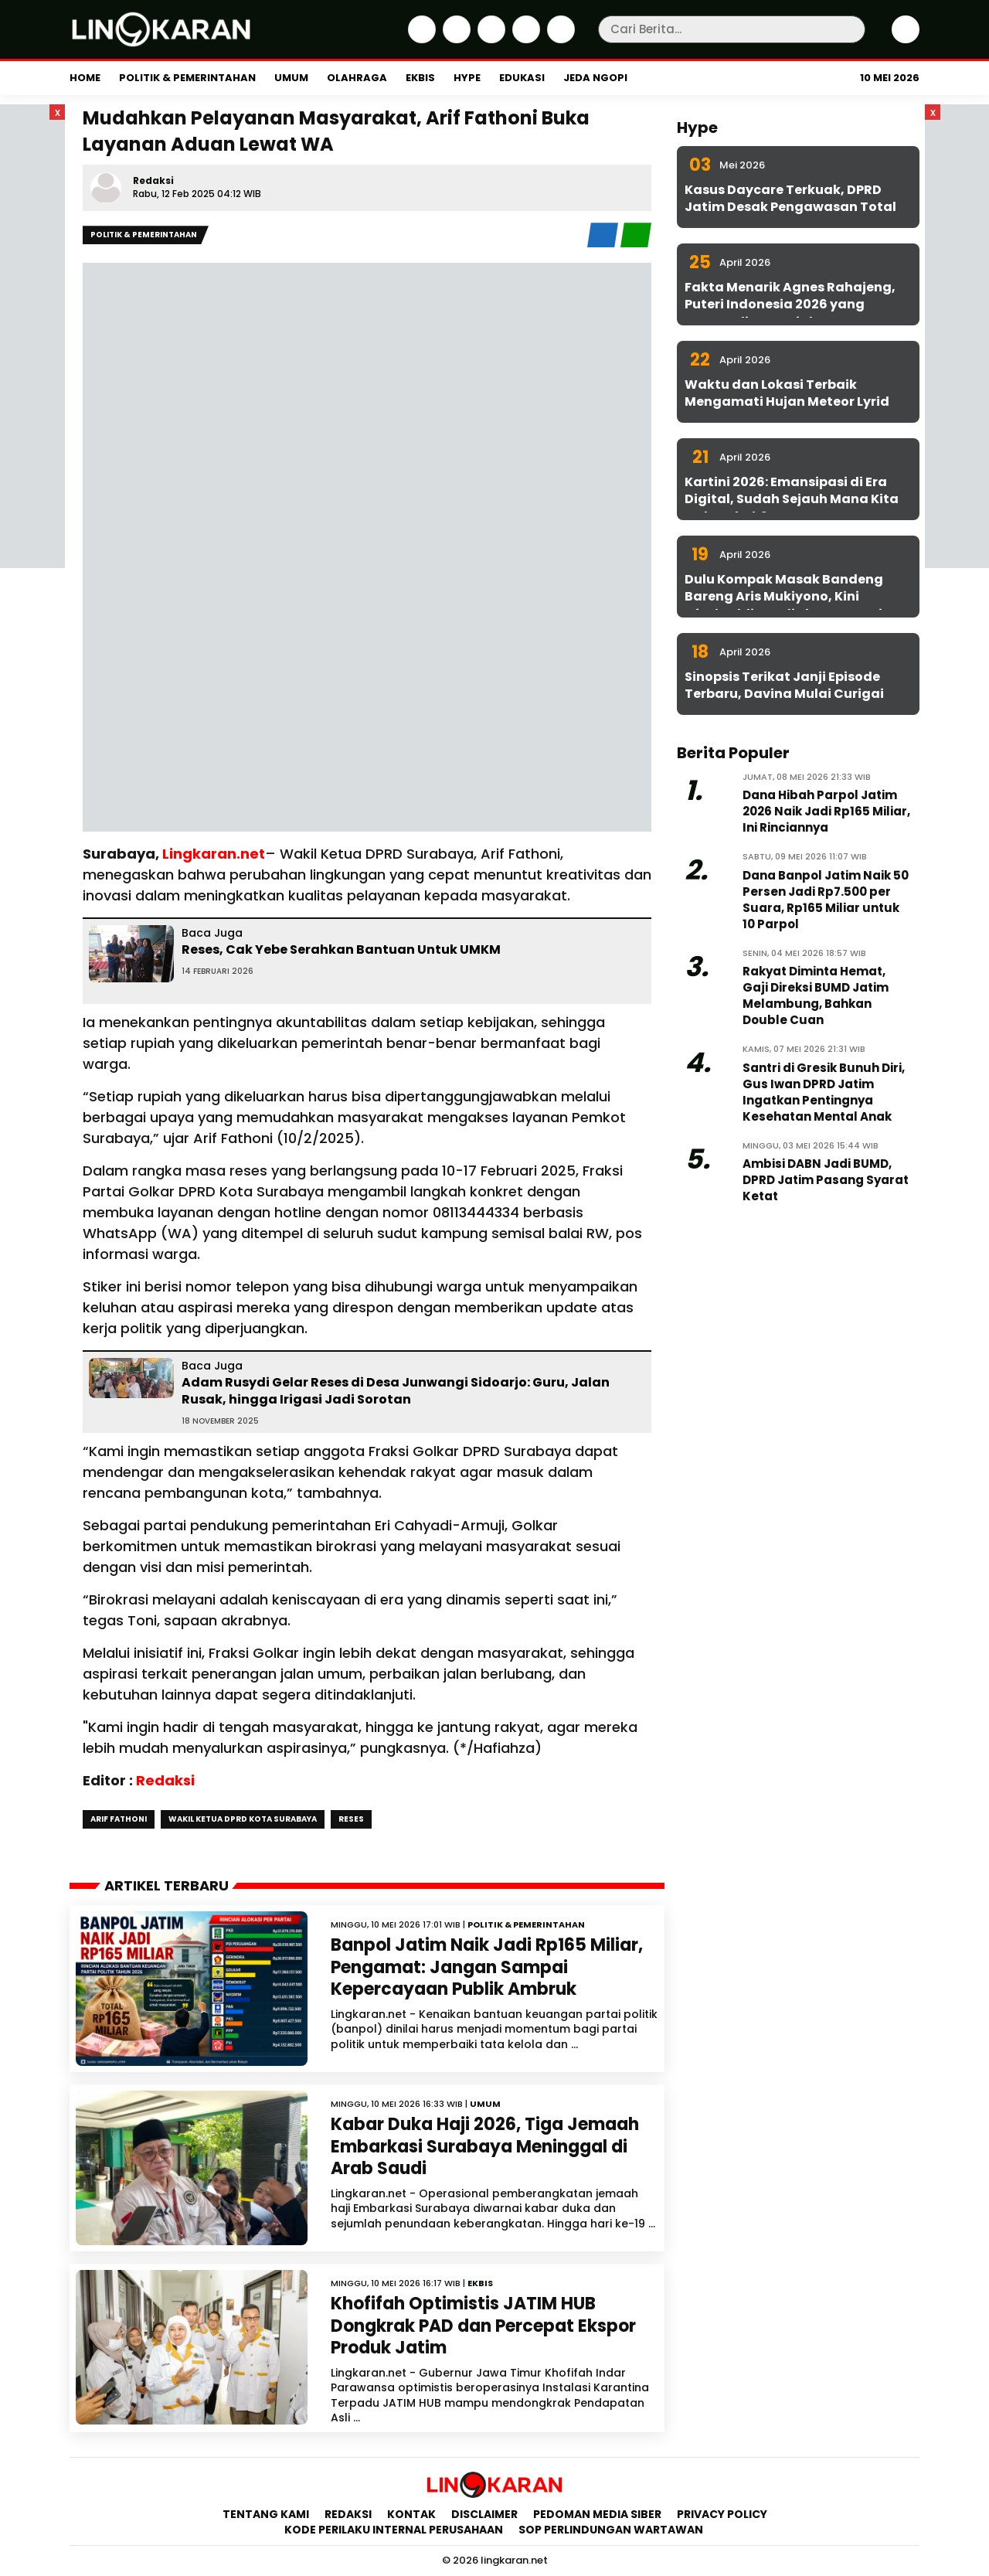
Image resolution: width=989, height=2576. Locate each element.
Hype (467, 77)
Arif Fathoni (118, 1819)
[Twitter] (455, 39)
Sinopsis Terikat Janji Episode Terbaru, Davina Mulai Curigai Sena (784, 694)
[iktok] (524, 39)
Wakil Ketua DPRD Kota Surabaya (242, 1819)
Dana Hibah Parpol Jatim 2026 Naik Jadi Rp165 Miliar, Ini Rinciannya (826, 811)
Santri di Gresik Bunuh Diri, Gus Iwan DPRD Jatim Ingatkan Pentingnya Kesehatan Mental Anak (824, 1092)
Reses (351, 1819)
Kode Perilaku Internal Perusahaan (393, 2529)
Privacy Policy (722, 2514)
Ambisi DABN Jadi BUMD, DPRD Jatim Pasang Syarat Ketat (826, 1179)
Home (85, 77)
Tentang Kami (266, 2514)
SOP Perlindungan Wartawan (611, 2529)
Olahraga (357, 77)
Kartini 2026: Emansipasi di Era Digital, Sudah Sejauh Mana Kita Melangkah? (792, 499)
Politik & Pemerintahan (187, 77)
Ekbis (420, 77)
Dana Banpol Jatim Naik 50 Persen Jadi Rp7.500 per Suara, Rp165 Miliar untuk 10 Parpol (826, 899)
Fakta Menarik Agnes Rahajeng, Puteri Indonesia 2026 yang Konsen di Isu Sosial (790, 304)
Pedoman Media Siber (597, 2514)
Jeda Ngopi (595, 77)
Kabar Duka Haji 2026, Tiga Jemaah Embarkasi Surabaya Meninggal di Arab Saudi (485, 2146)
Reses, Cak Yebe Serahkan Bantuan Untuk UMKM (341, 949)
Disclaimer (484, 2514)
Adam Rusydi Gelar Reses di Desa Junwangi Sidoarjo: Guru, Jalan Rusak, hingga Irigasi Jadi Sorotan (396, 1390)
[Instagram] (489, 39)
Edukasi (522, 77)
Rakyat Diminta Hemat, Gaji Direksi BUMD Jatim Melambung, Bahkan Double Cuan (816, 995)
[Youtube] (559, 39)
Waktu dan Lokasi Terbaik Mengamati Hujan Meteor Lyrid (787, 393)
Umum (291, 77)
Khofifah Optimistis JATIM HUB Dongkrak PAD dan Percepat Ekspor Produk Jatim (483, 2326)
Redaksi (153, 180)
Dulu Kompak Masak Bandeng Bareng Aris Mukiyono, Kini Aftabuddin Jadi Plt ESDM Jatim (790, 596)
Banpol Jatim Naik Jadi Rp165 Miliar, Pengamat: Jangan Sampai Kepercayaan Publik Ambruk (487, 1967)
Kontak (411, 2514)
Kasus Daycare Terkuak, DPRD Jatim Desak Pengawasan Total (790, 198)
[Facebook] (420, 39)
